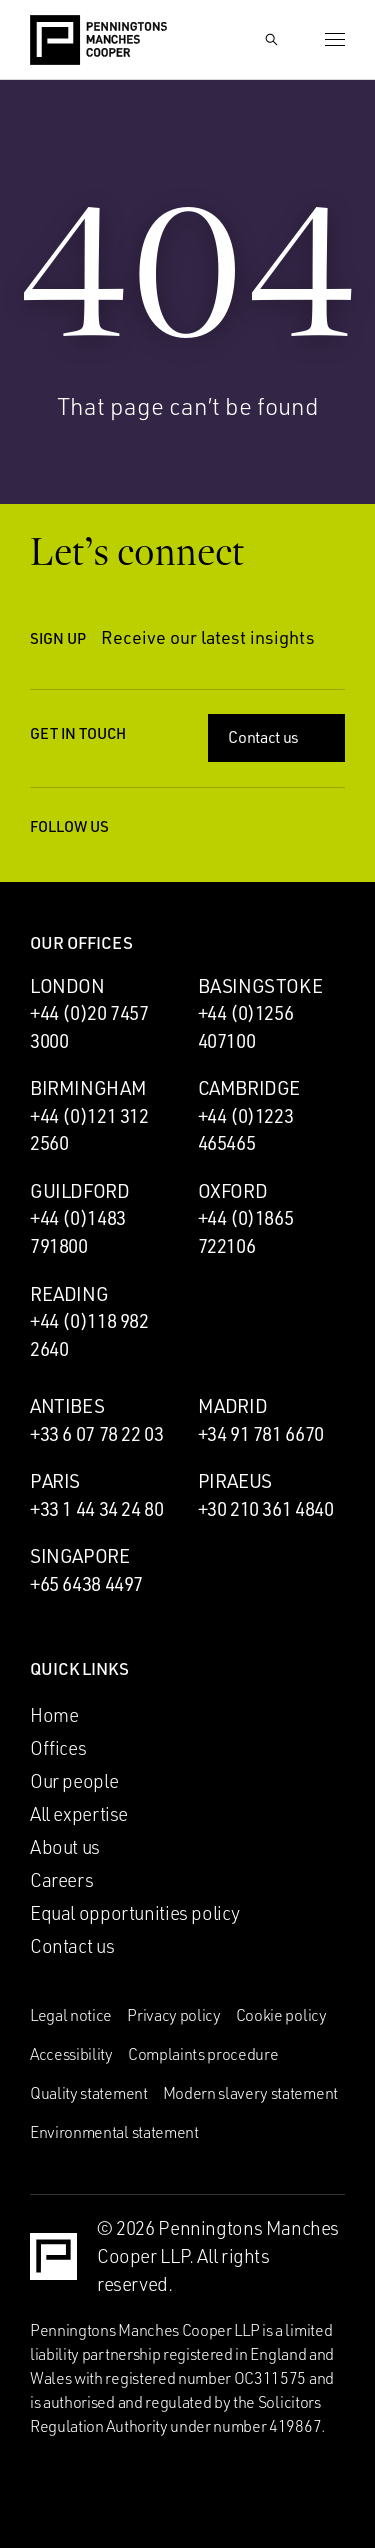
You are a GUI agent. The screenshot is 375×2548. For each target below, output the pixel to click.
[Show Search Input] (271, 40)
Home (54, 1715)
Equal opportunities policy (135, 1913)
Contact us (278, 737)
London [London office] (67, 986)
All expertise (79, 1814)
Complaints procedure (203, 2054)
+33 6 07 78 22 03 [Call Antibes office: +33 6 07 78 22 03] (97, 1434)
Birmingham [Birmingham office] (88, 1088)
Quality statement (89, 2093)
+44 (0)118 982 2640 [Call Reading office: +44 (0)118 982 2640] (89, 1335)
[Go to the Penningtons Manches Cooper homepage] (98, 41)
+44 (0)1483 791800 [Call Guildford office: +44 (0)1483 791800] (78, 1232)
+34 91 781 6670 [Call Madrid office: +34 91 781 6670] (261, 1434)
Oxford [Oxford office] (233, 1191)
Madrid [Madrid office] (233, 1406)
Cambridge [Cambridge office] (249, 1088)
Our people (74, 1781)
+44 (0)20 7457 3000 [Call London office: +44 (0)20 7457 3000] (89, 1027)
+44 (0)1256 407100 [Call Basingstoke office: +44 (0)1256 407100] (246, 1027)
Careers (61, 1880)
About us (65, 1847)
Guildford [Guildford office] (80, 1191)
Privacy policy (174, 2015)
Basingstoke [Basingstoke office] (260, 986)
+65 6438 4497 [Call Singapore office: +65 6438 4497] (86, 1584)
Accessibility (71, 2054)
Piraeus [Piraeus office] (235, 1481)
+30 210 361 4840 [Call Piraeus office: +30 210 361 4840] (266, 1509)
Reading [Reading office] (69, 1294)
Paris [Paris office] (55, 1481)
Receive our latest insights (223, 637)
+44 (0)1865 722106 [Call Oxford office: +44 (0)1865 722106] (246, 1232)
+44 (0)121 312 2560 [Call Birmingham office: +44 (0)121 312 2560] (89, 1130)
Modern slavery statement (250, 2093)
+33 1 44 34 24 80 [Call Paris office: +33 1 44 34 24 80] (97, 1509)
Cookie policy (281, 2015)
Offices (58, 1748)
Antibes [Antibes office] (67, 1406)
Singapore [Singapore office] (80, 1556)
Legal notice (71, 2015)
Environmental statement (114, 2132)
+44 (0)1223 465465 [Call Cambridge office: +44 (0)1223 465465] (246, 1130)
